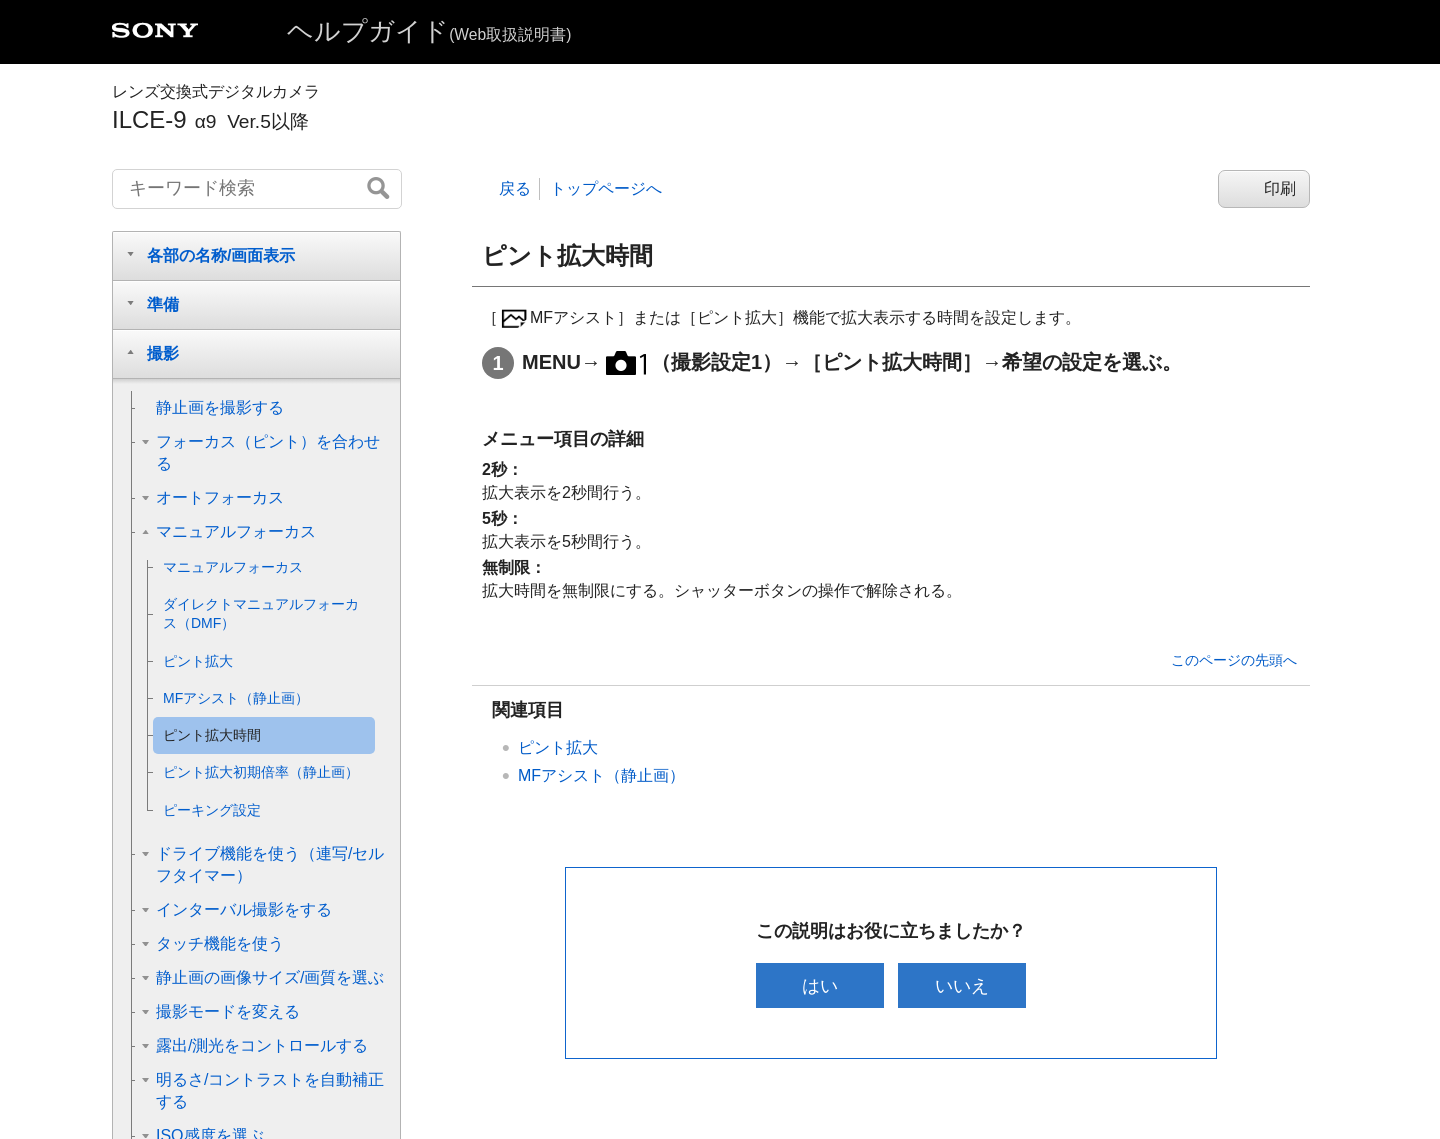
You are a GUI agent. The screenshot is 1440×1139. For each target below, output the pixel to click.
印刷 (1280, 188)
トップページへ (606, 188)
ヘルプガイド (429, 31)
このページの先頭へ (1234, 660)
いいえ (963, 985)
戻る (515, 188)
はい (819, 985)
